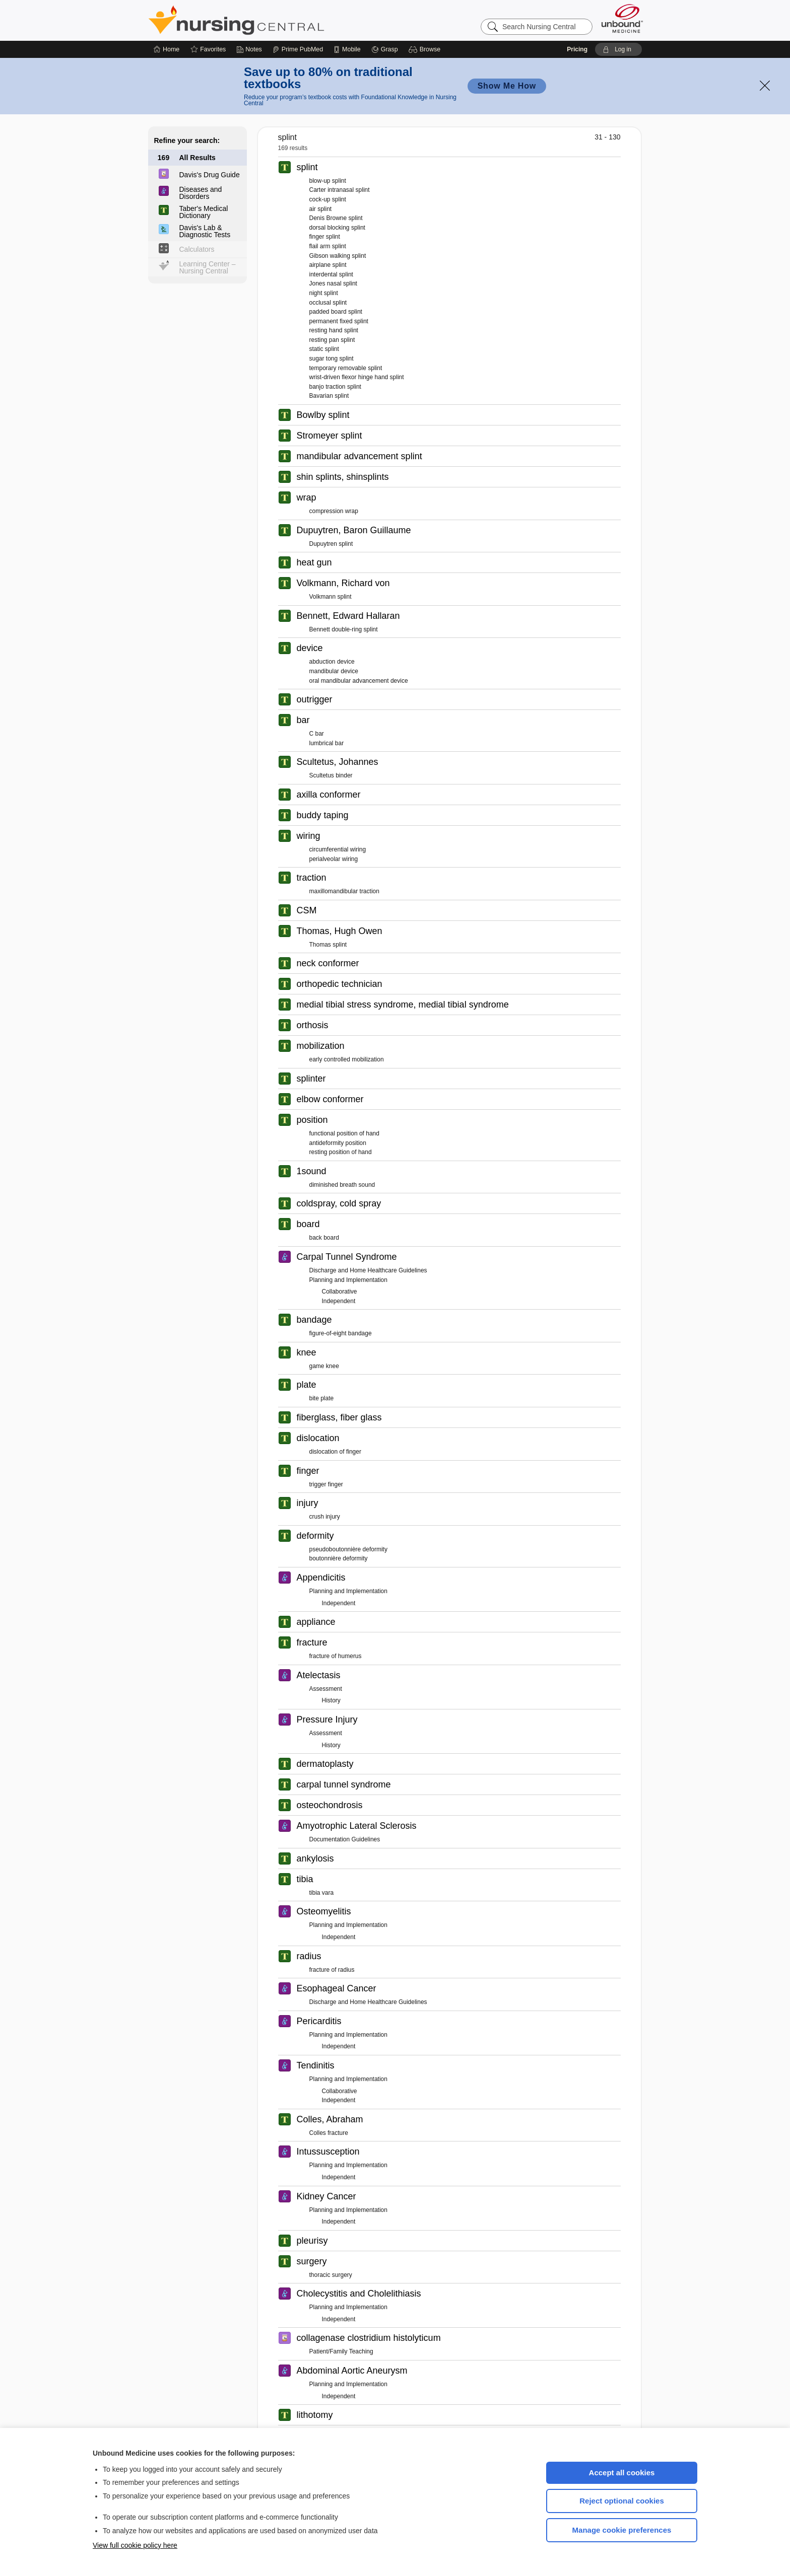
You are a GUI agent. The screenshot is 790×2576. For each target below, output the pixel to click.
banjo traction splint (335, 386)
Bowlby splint (323, 415)
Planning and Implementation (348, 1279)
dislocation (318, 1438)
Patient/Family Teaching (341, 2351)
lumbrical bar (326, 743)
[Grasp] (384, 49)
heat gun (314, 562)
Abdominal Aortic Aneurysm (352, 2371)
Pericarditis (319, 2021)
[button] (426, 49)
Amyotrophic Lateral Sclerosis (357, 1826)
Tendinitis (316, 2065)
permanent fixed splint (338, 321)
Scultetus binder (331, 775)
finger (308, 1471)
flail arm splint (327, 246)
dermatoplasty (325, 1764)
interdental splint (331, 274)
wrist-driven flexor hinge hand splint (356, 377)
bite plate (321, 1398)
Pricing (577, 49)
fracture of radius (332, 1969)
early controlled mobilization (346, 1059)
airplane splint (328, 264)
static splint (324, 348)
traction (311, 878)
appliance (316, 1622)
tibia (305, 1879)
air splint (320, 208)
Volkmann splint (330, 596)
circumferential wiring (337, 849)
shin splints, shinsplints (343, 477)
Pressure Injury (327, 1719)
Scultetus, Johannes (337, 762)
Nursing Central (274, 20)
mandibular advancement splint (359, 456)
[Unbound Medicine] (622, 18)
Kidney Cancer (326, 2196)
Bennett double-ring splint (343, 629)
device (310, 648)
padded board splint (335, 311)
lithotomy (315, 2415)
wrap (306, 497)
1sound (311, 1171)
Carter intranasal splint (339, 189)
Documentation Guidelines (344, 1839)
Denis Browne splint (336, 218)
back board (324, 1237)
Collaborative (339, 1291)
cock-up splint (327, 199)
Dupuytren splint (331, 543)
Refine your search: (187, 140)
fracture (312, 1642)
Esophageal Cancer (336, 1988)
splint (307, 167)
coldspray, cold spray (339, 1203)
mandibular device (333, 671)
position (312, 1120)
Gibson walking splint (337, 255)
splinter (311, 1079)
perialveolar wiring (333, 859)
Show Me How (507, 86)
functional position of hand (344, 1133)
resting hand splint (333, 330)
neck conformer (328, 963)
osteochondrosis (330, 1805)
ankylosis (315, 1858)
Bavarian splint (329, 395)
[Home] (166, 49)
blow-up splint (327, 180)
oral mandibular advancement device (358, 680)
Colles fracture (328, 2132)
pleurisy (312, 2241)
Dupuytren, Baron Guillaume (354, 530)
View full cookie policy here (135, 2545)
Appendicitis (321, 1577)
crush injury (324, 1516)
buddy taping (323, 815)
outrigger (315, 699)
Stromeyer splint (329, 436)
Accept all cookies (622, 2472)
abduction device (332, 661)
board (308, 1224)
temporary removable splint (345, 368)
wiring (308, 836)
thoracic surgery (330, 2274)
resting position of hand (340, 1152)
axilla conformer (329, 795)
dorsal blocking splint (337, 227)
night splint (323, 293)
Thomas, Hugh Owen (339, 931)
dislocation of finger (335, 1451)
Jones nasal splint (333, 283)
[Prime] (298, 49)
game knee (324, 1366)
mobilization (321, 1046)
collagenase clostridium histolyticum (369, 2338)
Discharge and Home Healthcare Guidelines (368, 1270)
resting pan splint (332, 339)
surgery (312, 2261)
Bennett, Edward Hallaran (348, 616)
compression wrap (333, 511)
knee (306, 1352)
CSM (307, 910)
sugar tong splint (331, 358)
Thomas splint (328, 944)
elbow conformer (330, 1099)
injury (307, 1503)
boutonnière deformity (338, 1558)
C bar (316, 733)
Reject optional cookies (621, 2500)
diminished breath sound (342, 1184)
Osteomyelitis (324, 1911)
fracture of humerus (335, 1656)
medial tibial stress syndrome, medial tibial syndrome (403, 1004)
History (331, 1700)
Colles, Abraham (330, 2119)
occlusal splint (328, 302)
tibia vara (321, 1892)
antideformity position (337, 1143)
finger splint (324, 236)
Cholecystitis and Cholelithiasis (359, 2293)
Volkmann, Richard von (343, 583)
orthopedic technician (339, 984)
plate (306, 1385)
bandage (314, 1320)
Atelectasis (319, 1675)
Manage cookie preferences (622, 2530)
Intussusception (328, 2151)
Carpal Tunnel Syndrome (347, 1257)
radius (309, 1956)
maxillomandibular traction (344, 891)
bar (303, 720)
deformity (315, 1536)
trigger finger (326, 1484)
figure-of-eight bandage (340, 1333)
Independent (339, 1301)
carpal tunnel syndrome (344, 1784)
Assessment (325, 1688)
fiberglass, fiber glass (339, 1417)
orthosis (312, 1025)
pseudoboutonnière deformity (348, 1549)
